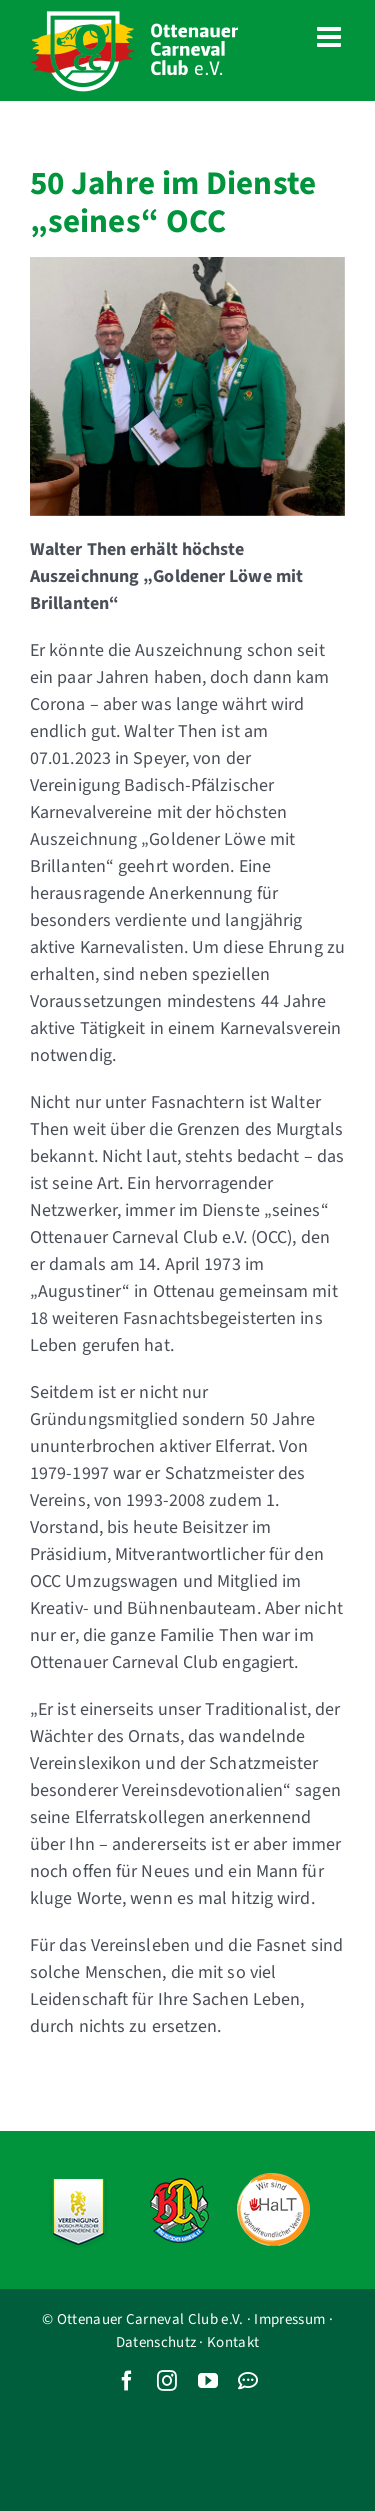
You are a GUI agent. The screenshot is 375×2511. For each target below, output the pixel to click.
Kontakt (233, 2342)
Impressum (289, 2319)
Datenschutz (156, 2342)
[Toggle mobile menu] (331, 37)
